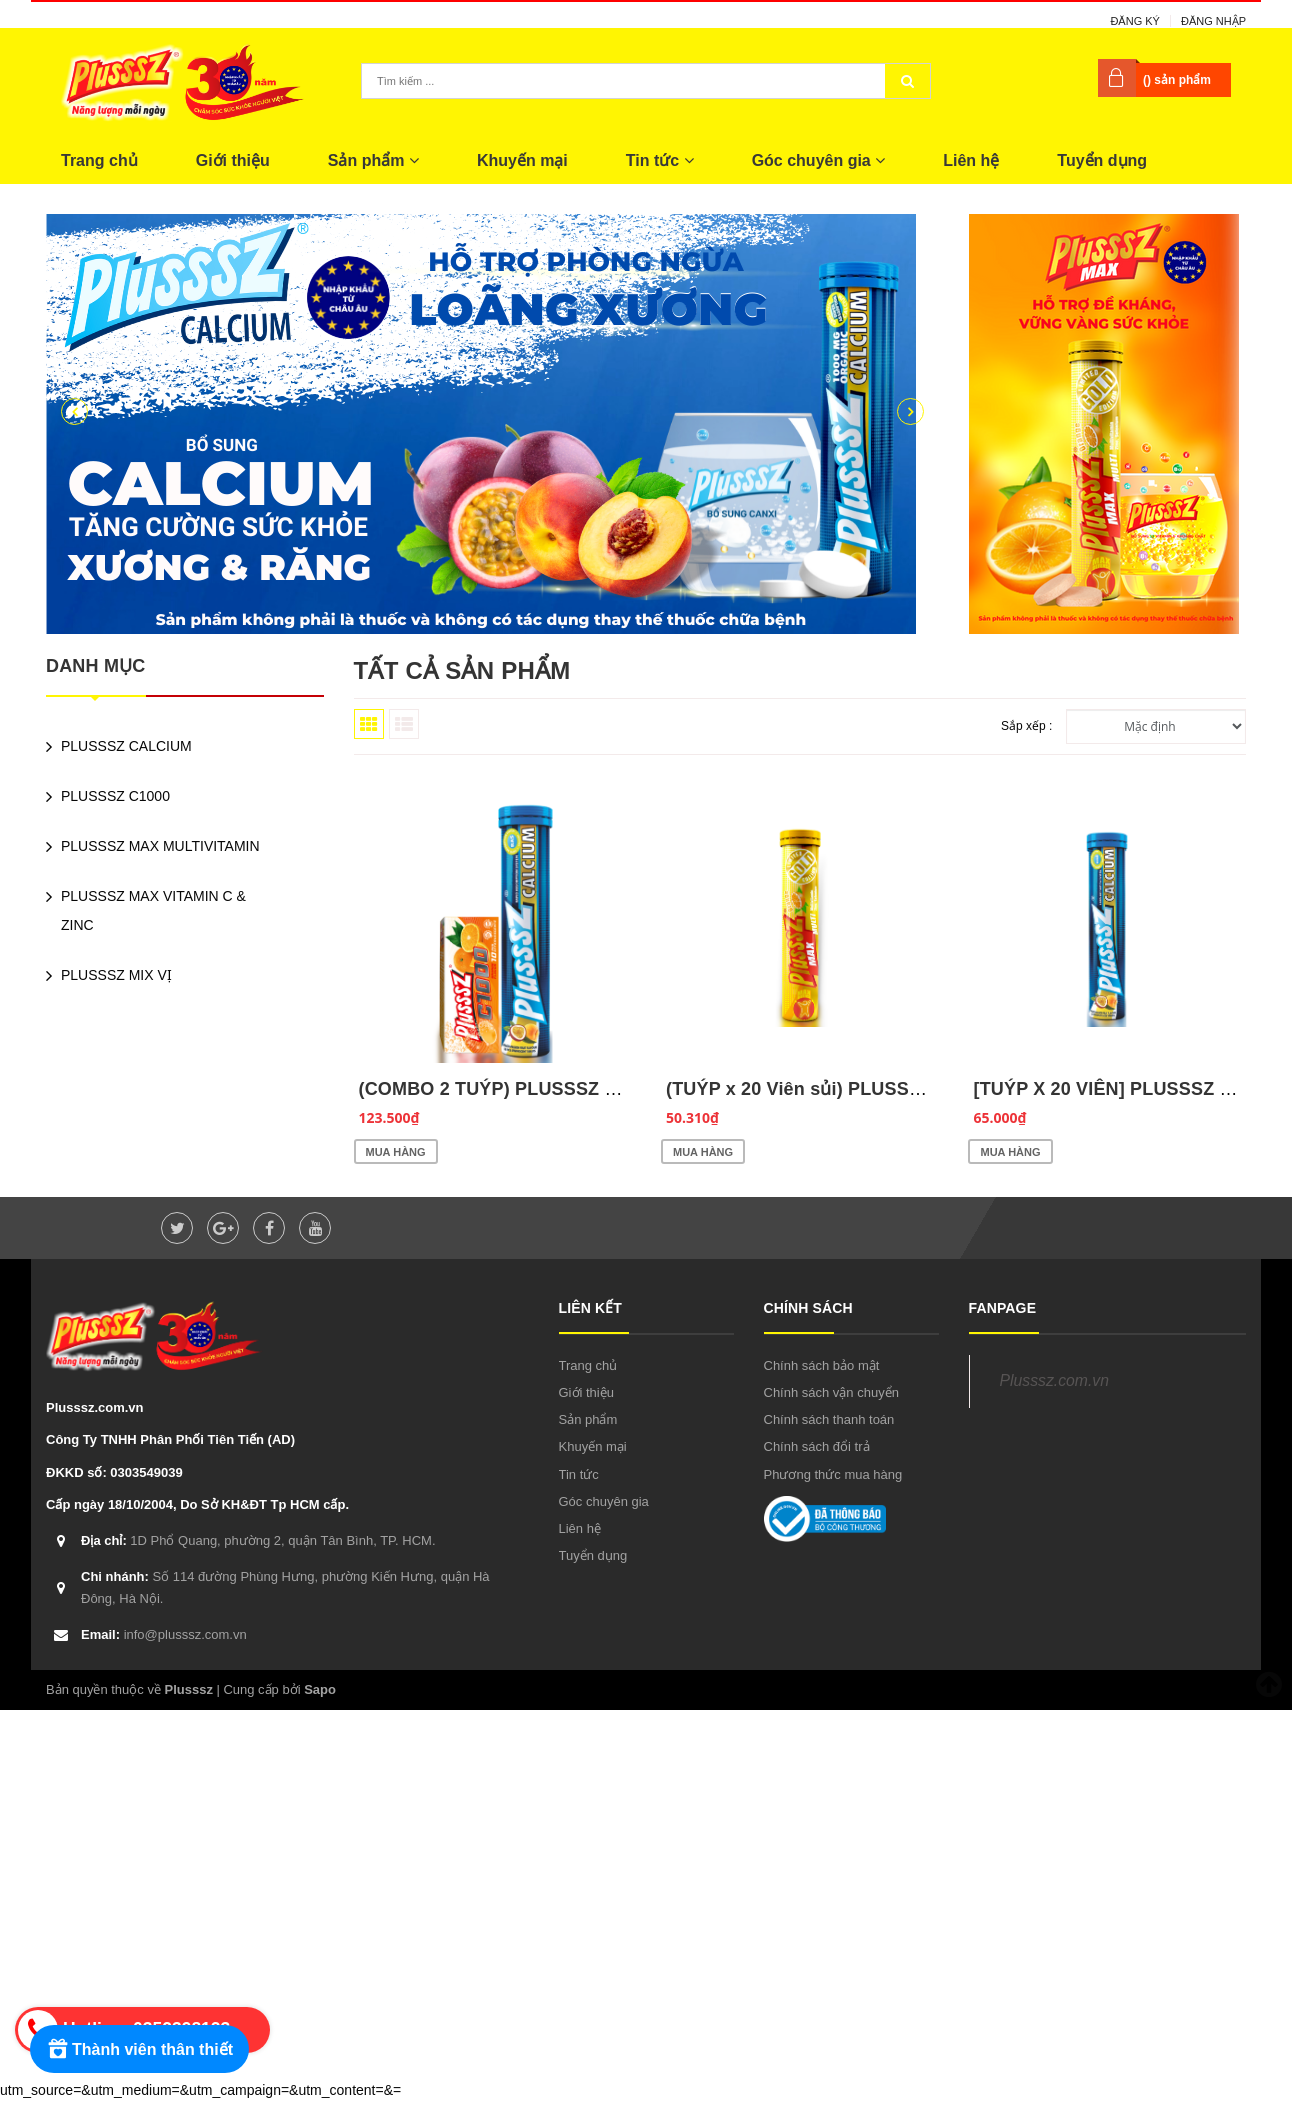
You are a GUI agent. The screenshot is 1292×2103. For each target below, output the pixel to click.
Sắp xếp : (1026, 726)
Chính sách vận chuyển (831, 1392)
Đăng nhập (1213, 21)
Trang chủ (99, 160)
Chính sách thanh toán (829, 1419)
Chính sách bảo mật (822, 1365)
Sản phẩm (373, 160)
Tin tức (660, 160)
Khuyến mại (522, 160)
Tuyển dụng (1102, 160)
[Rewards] (139, 2049)
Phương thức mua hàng (833, 1474)
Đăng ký (1135, 21)
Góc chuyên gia (819, 160)
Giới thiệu (233, 160)
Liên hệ (971, 160)
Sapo (320, 1689)
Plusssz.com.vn (1054, 1380)
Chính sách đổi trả (817, 1446)
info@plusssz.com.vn (164, 1634)
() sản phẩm (1177, 80)
